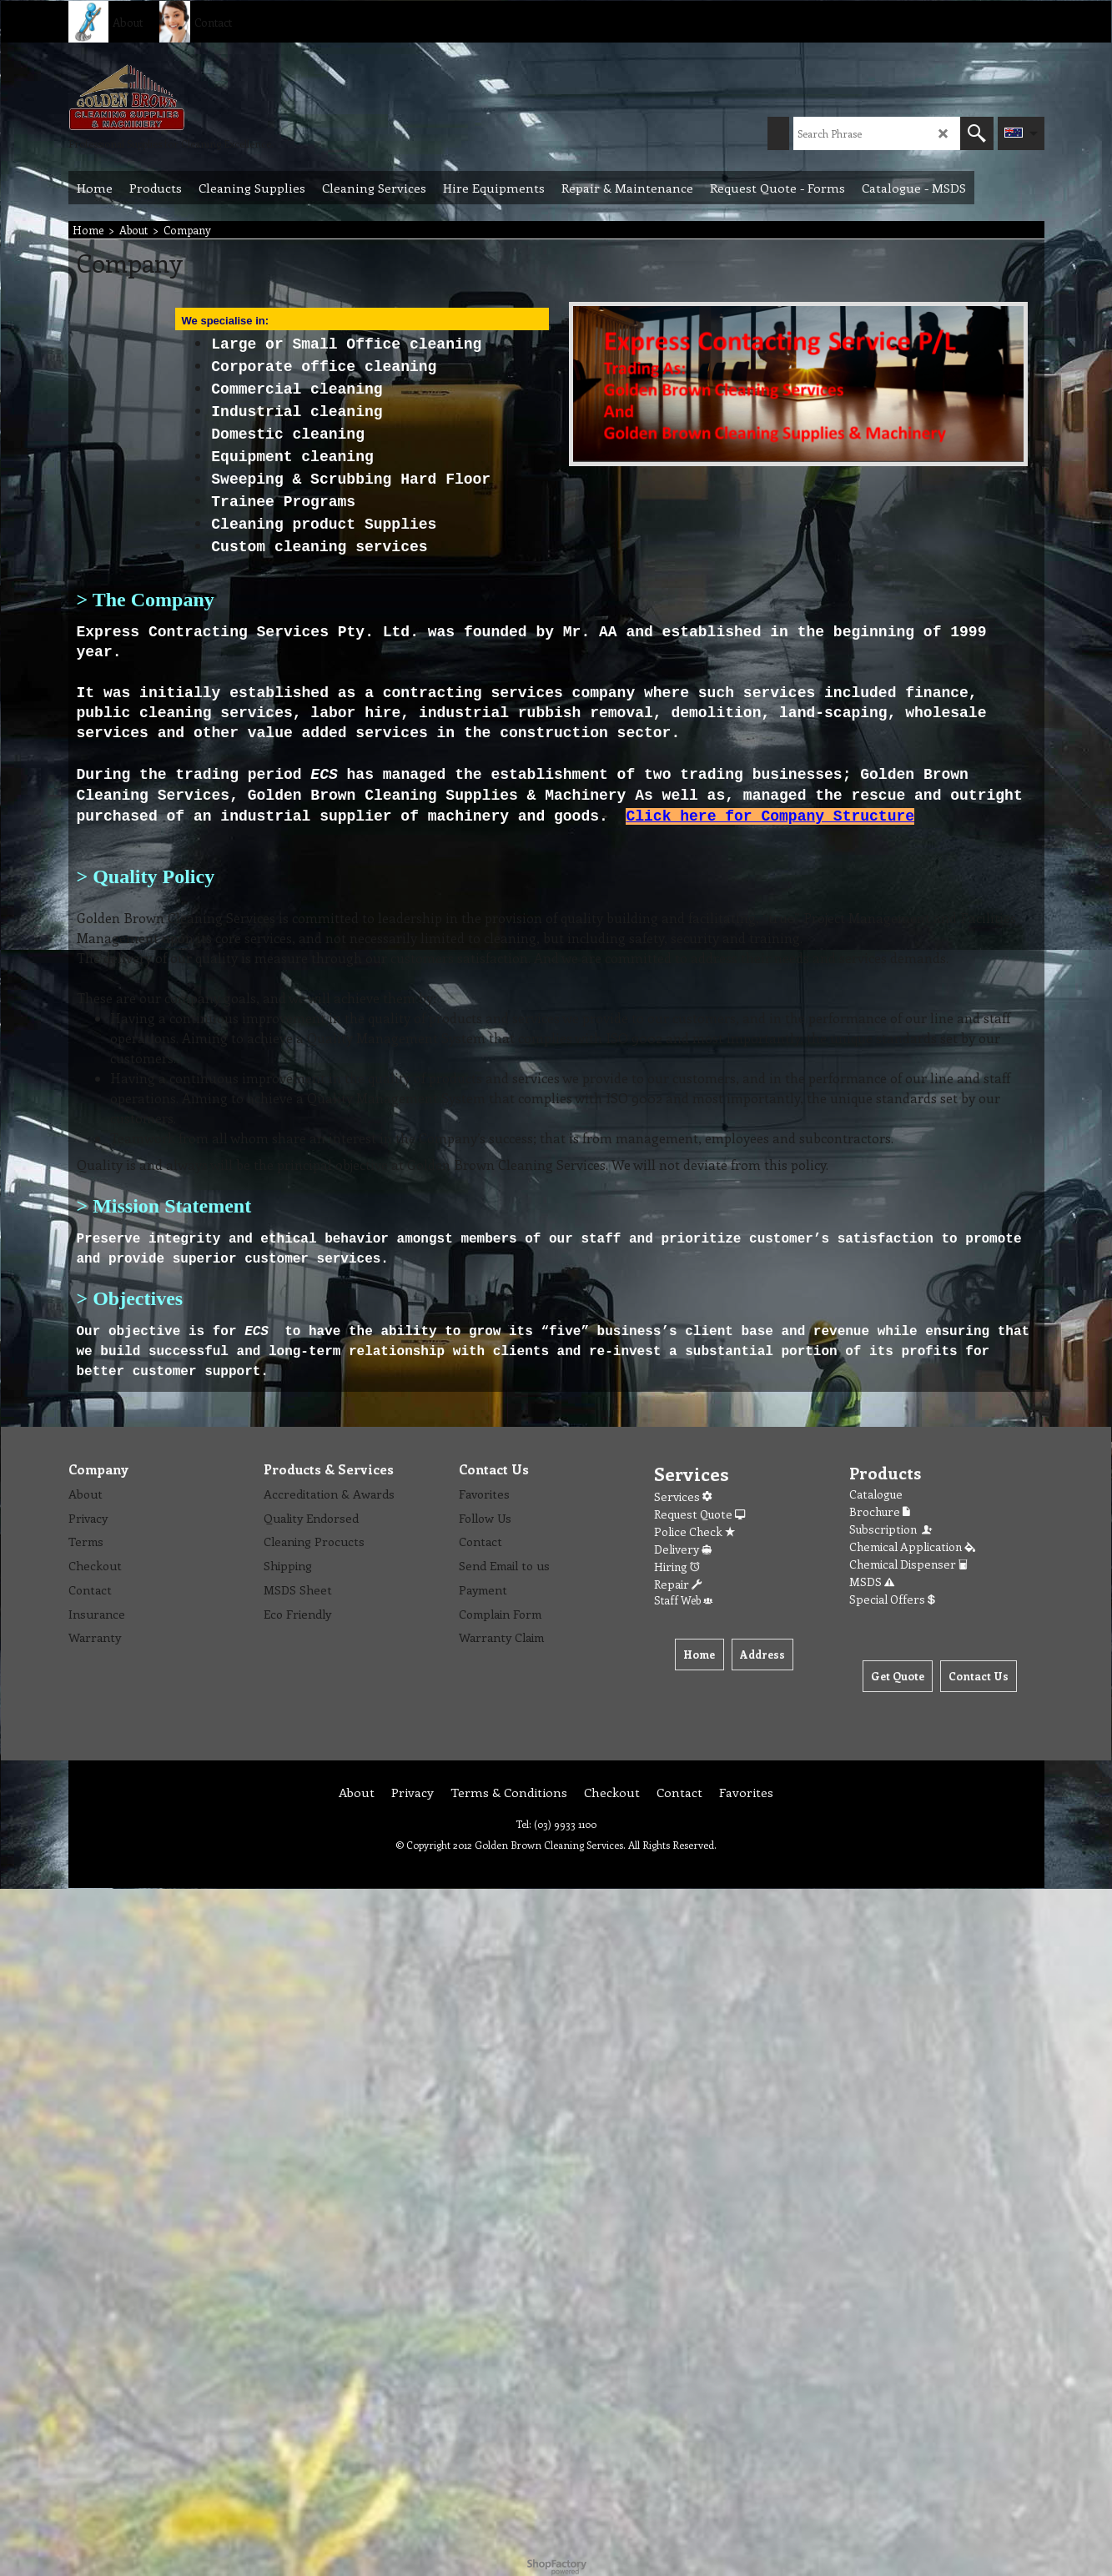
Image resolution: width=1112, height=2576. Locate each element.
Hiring (677, 1566)
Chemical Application (912, 1546)
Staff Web (683, 1600)
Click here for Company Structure (770, 816)
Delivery (683, 1549)
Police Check (694, 1531)
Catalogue (876, 1494)
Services (683, 1496)
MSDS (871, 1581)
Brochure (879, 1511)
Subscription (891, 1529)
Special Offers (892, 1599)
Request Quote (699, 1514)
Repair (678, 1584)
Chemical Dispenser (908, 1564)
